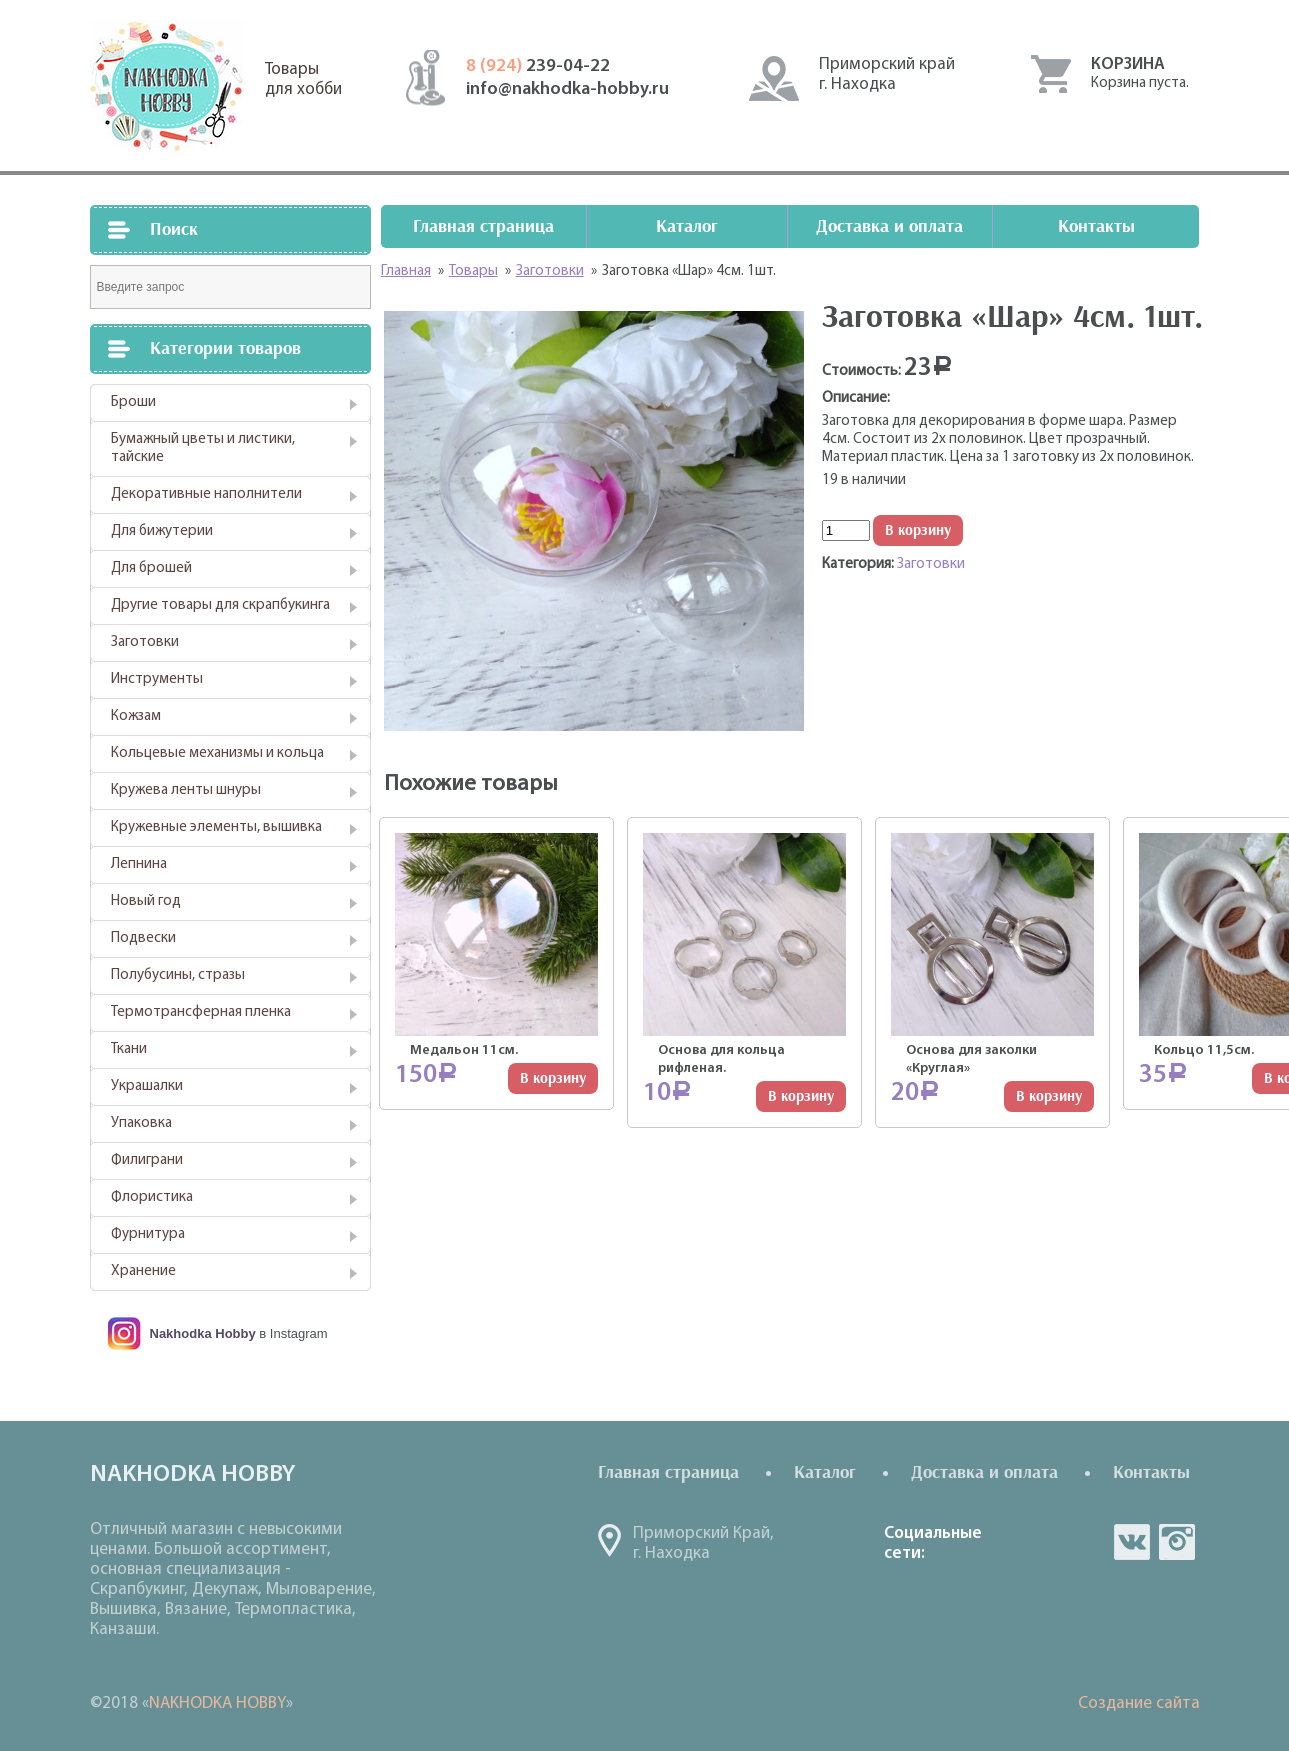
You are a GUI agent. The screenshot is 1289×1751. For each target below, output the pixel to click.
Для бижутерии (162, 531)
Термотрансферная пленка (201, 1012)
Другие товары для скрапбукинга (220, 605)
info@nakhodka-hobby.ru (567, 89)
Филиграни (147, 1160)
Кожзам (136, 716)
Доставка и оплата (889, 226)
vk (1132, 1542)
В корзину (918, 530)
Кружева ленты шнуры (186, 790)
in (1177, 1542)
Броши (133, 402)
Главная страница (483, 226)
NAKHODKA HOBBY (217, 1703)
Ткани (129, 1049)
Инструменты (157, 679)
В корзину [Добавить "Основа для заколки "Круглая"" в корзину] (1049, 1096)
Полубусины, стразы (178, 975)
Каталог (687, 226)
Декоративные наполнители (206, 494)
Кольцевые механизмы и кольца (217, 753)
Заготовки (145, 642)
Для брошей (151, 568)
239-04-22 (538, 66)
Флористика (152, 1197)
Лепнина (139, 864)
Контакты (1096, 226)
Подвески (143, 938)
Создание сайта (1139, 1703)
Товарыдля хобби (303, 79)
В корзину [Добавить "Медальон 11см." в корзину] (553, 1078)
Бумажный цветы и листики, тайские (203, 448)
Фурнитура (148, 1234)
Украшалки (147, 1086)
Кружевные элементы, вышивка (216, 827)
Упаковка (141, 1123)
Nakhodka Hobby (203, 1333)
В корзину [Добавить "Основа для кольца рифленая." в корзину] (801, 1096)
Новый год (146, 901)
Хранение (143, 1271)
